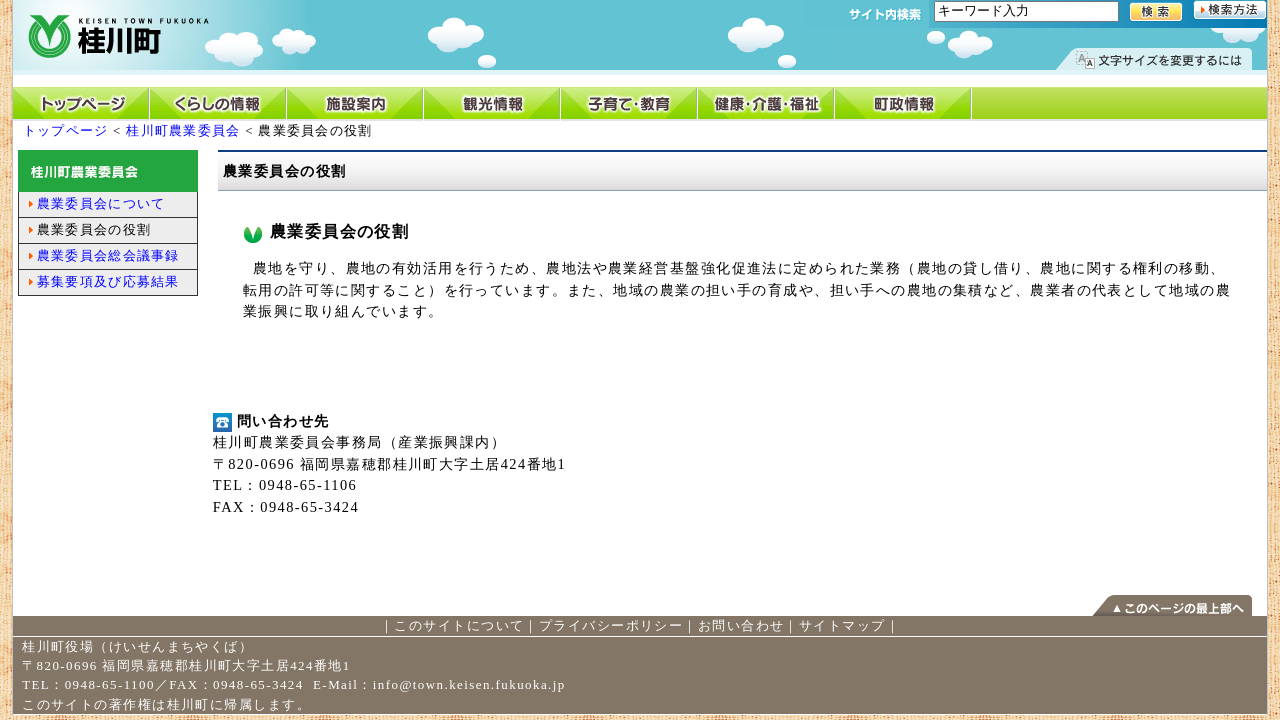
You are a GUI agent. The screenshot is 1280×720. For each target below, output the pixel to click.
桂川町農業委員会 (183, 130)
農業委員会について (101, 203)
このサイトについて (459, 625)
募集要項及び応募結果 (108, 281)
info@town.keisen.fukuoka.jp (469, 684)
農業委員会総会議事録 (108, 255)
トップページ (66, 130)
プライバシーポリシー (611, 625)
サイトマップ (842, 625)
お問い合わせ (741, 625)
